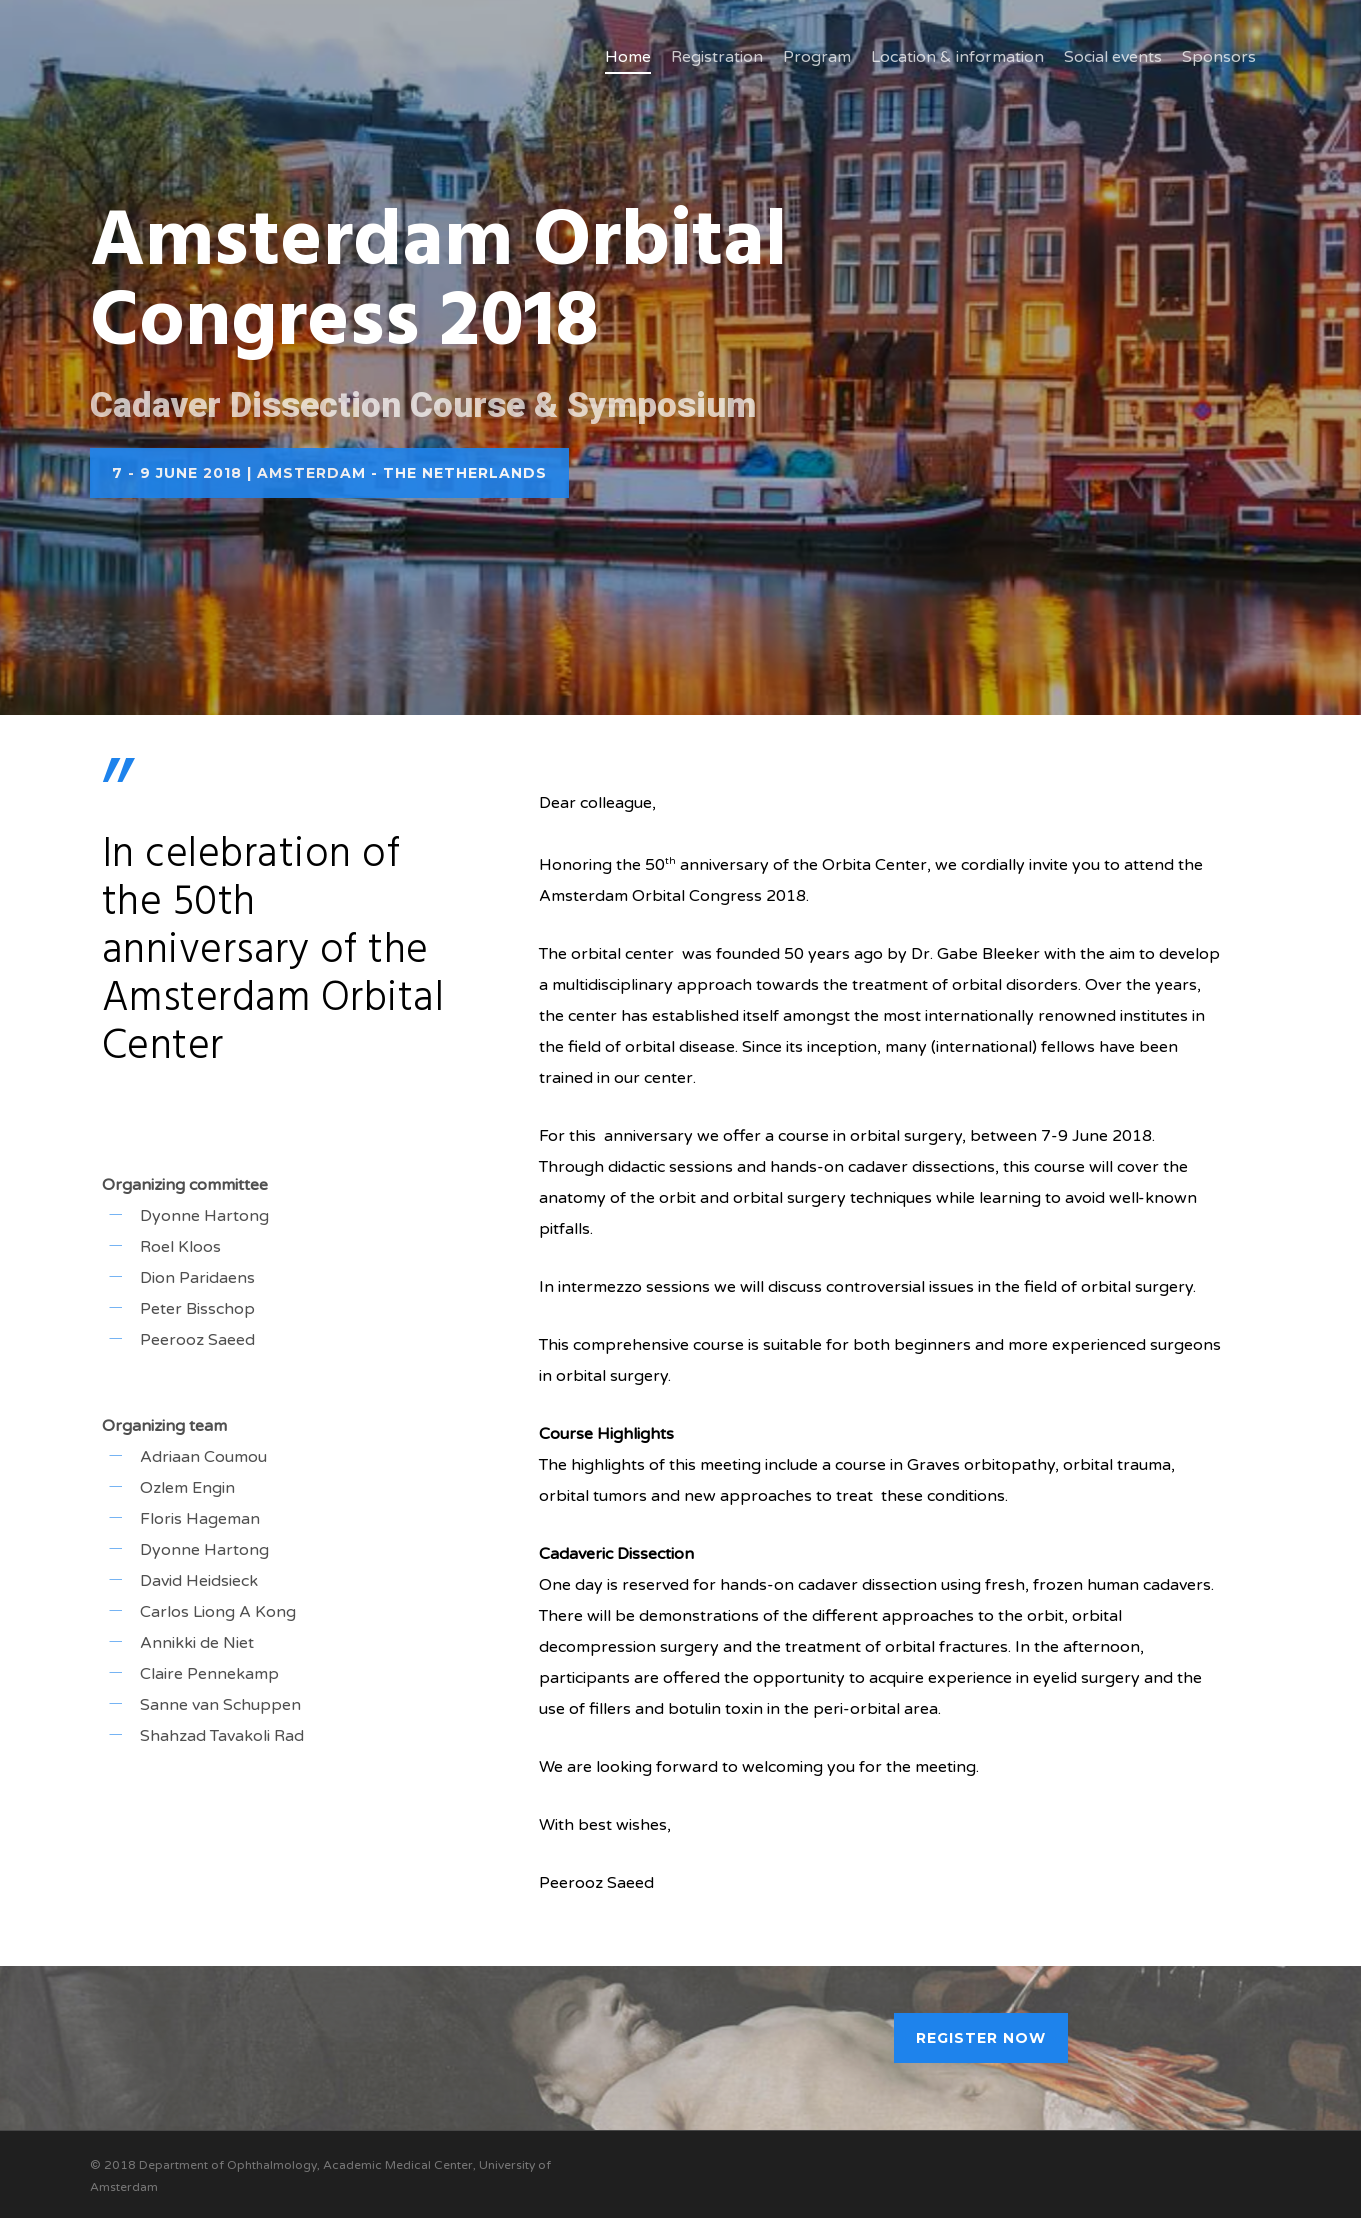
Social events (1113, 57)
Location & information (957, 57)
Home (628, 57)
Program (817, 57)
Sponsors (1219, 57)
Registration (717, 57)
